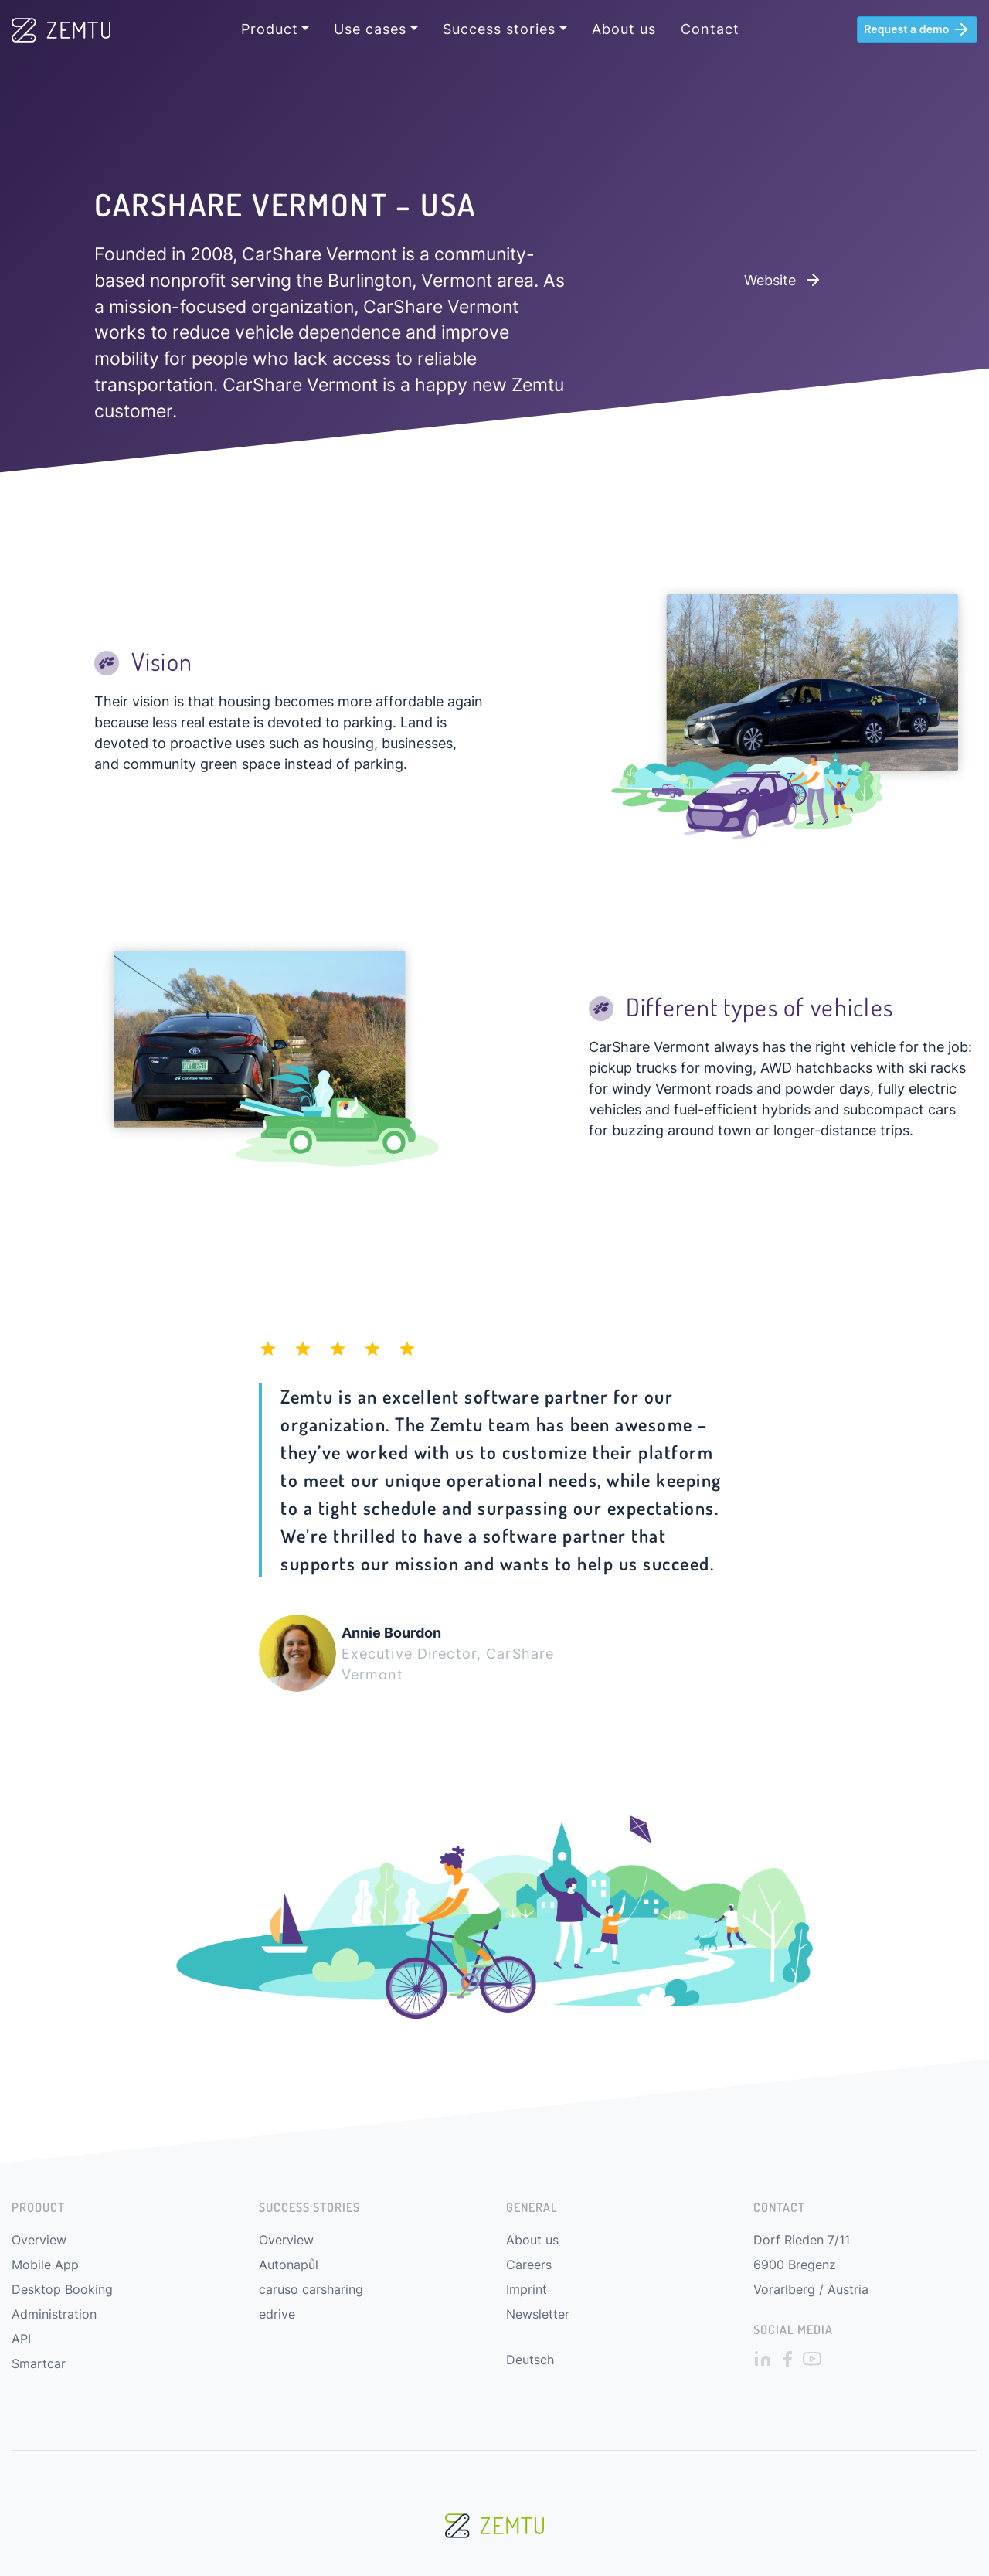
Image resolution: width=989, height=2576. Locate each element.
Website (783, 280)
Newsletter (537, 2314)
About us (624, 29)
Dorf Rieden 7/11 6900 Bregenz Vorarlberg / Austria (810, 2264)
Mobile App (45, 2264)
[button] (275, 29)
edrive (277, 2314)
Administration (54, 2314)
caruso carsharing (311, 2289)
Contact (710, 29)
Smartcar (39, 2363)
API (21, 2338)
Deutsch (530, 2359)
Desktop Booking (62, 2289)
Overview (39, 2240)
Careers (529, 2264)
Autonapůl (288, 2264)
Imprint (526, 2289)
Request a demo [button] (917, 29)
